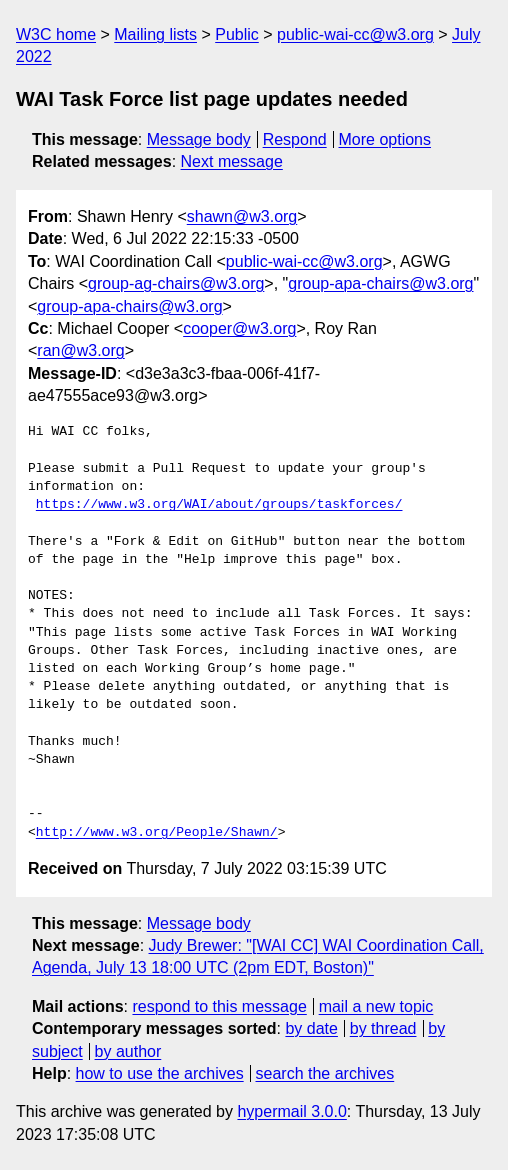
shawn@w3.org (242, 216)
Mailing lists (155, 34)
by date (311, 1028)
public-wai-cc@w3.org (355, 34)
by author (128, 1051)
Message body (199, 139)
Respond (295, 139)
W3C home (56, 34)
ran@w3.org (80, 350)
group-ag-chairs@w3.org (176, 283)
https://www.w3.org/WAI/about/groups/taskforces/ (219, 505)
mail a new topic (376, 1006)
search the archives (325, 1073)
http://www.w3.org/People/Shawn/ (157, 833)
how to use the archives (160, 1073)
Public (237, 34)
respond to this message (219, 1006)
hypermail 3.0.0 (291, 1111)
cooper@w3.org (239, 328)
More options (385, 139)
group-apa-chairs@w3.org (380, 283)
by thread (383, 1028)
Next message (232, 161)
